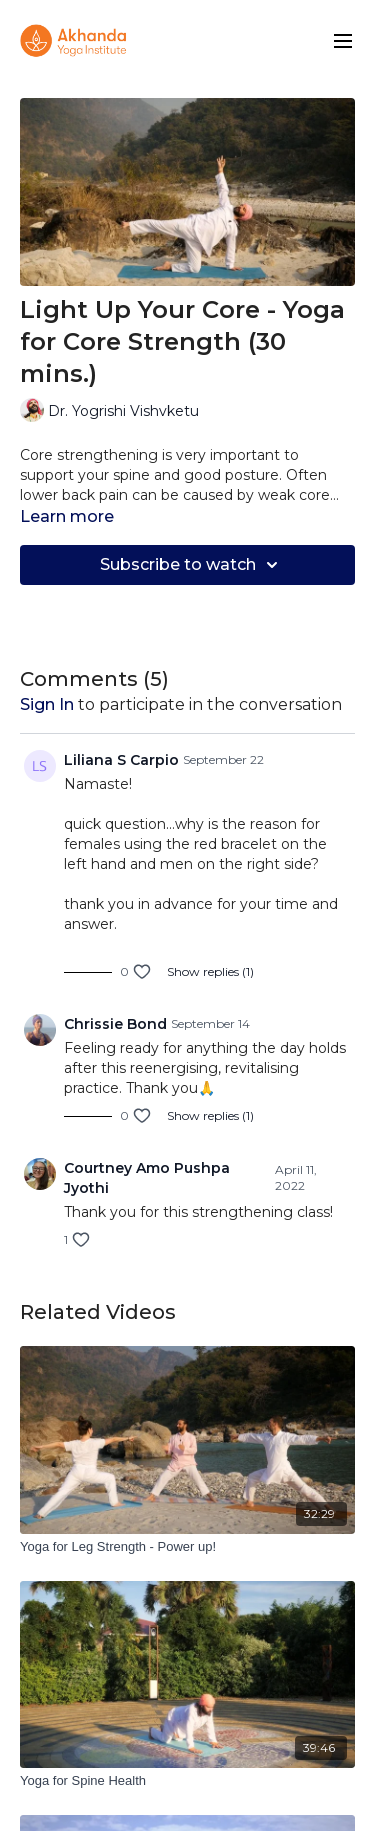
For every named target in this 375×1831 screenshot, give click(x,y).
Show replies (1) (210, 971)
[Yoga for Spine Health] (187, 1781)
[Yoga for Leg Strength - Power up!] (187, 1547)
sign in (47, 704)
